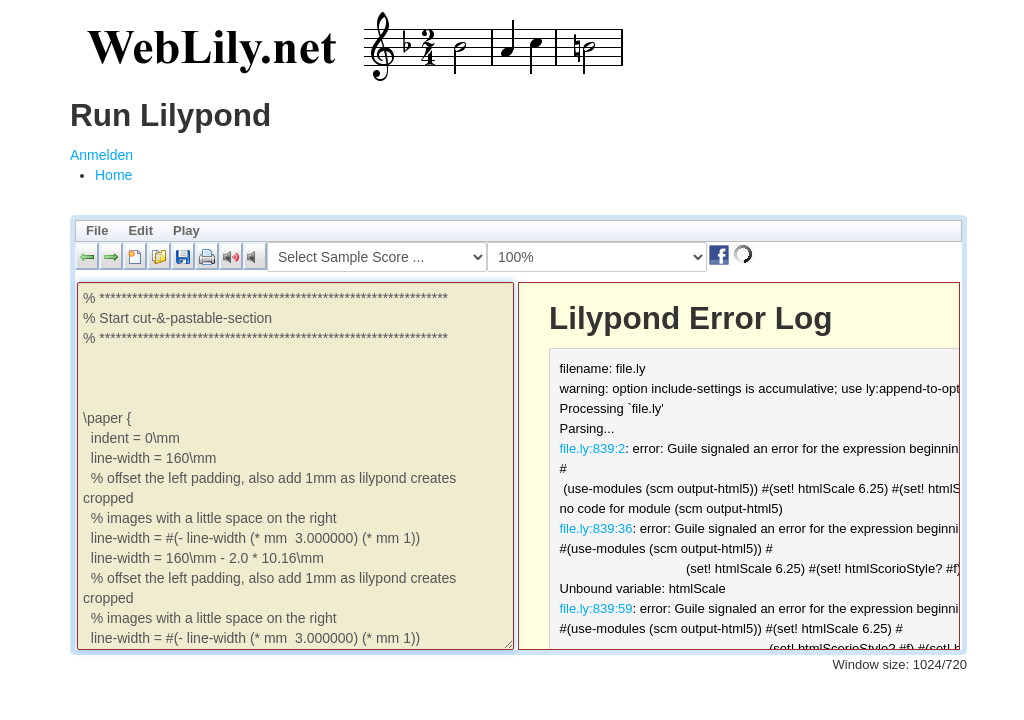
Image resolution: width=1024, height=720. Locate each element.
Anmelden (101, 155)
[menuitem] (113, 175)
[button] (87, 256)
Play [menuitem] (186, 230)
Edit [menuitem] (140, 230)
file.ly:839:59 (596, 608)
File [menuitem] (97, 230)
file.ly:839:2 (593, 448)
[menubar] (518, 231)
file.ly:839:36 (596, 528)
